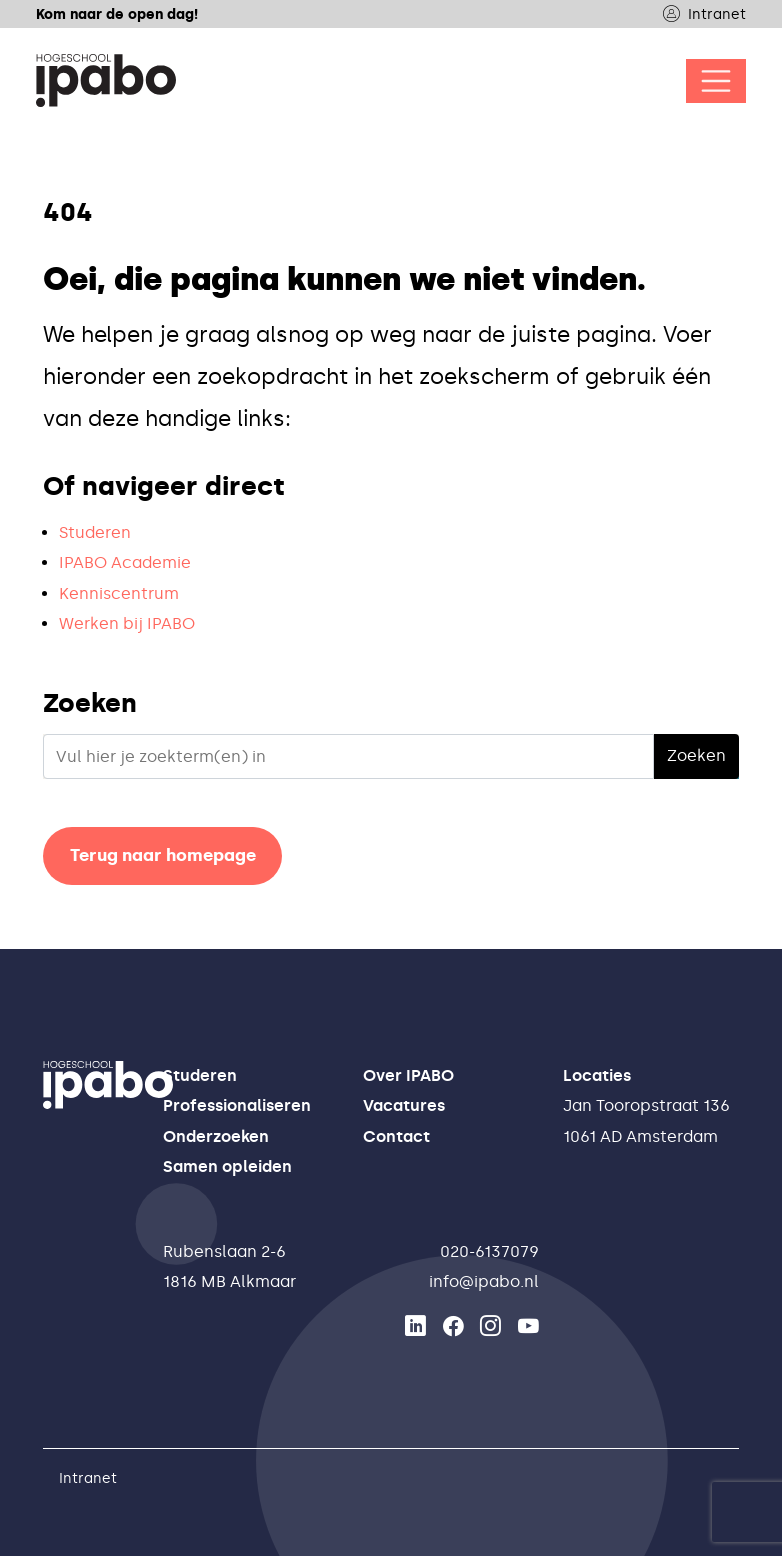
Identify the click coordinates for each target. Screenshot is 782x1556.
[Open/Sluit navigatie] (716, 81)
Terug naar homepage (163, 855)
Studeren (95, 532)
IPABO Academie (125, 562)
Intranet (704, 14)
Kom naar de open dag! (117, 14)
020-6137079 (489, 1251)
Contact (396, 1136)
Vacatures (404, 1105)
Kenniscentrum (119, 593)
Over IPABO (408, 1075)
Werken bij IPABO (127, 623)
